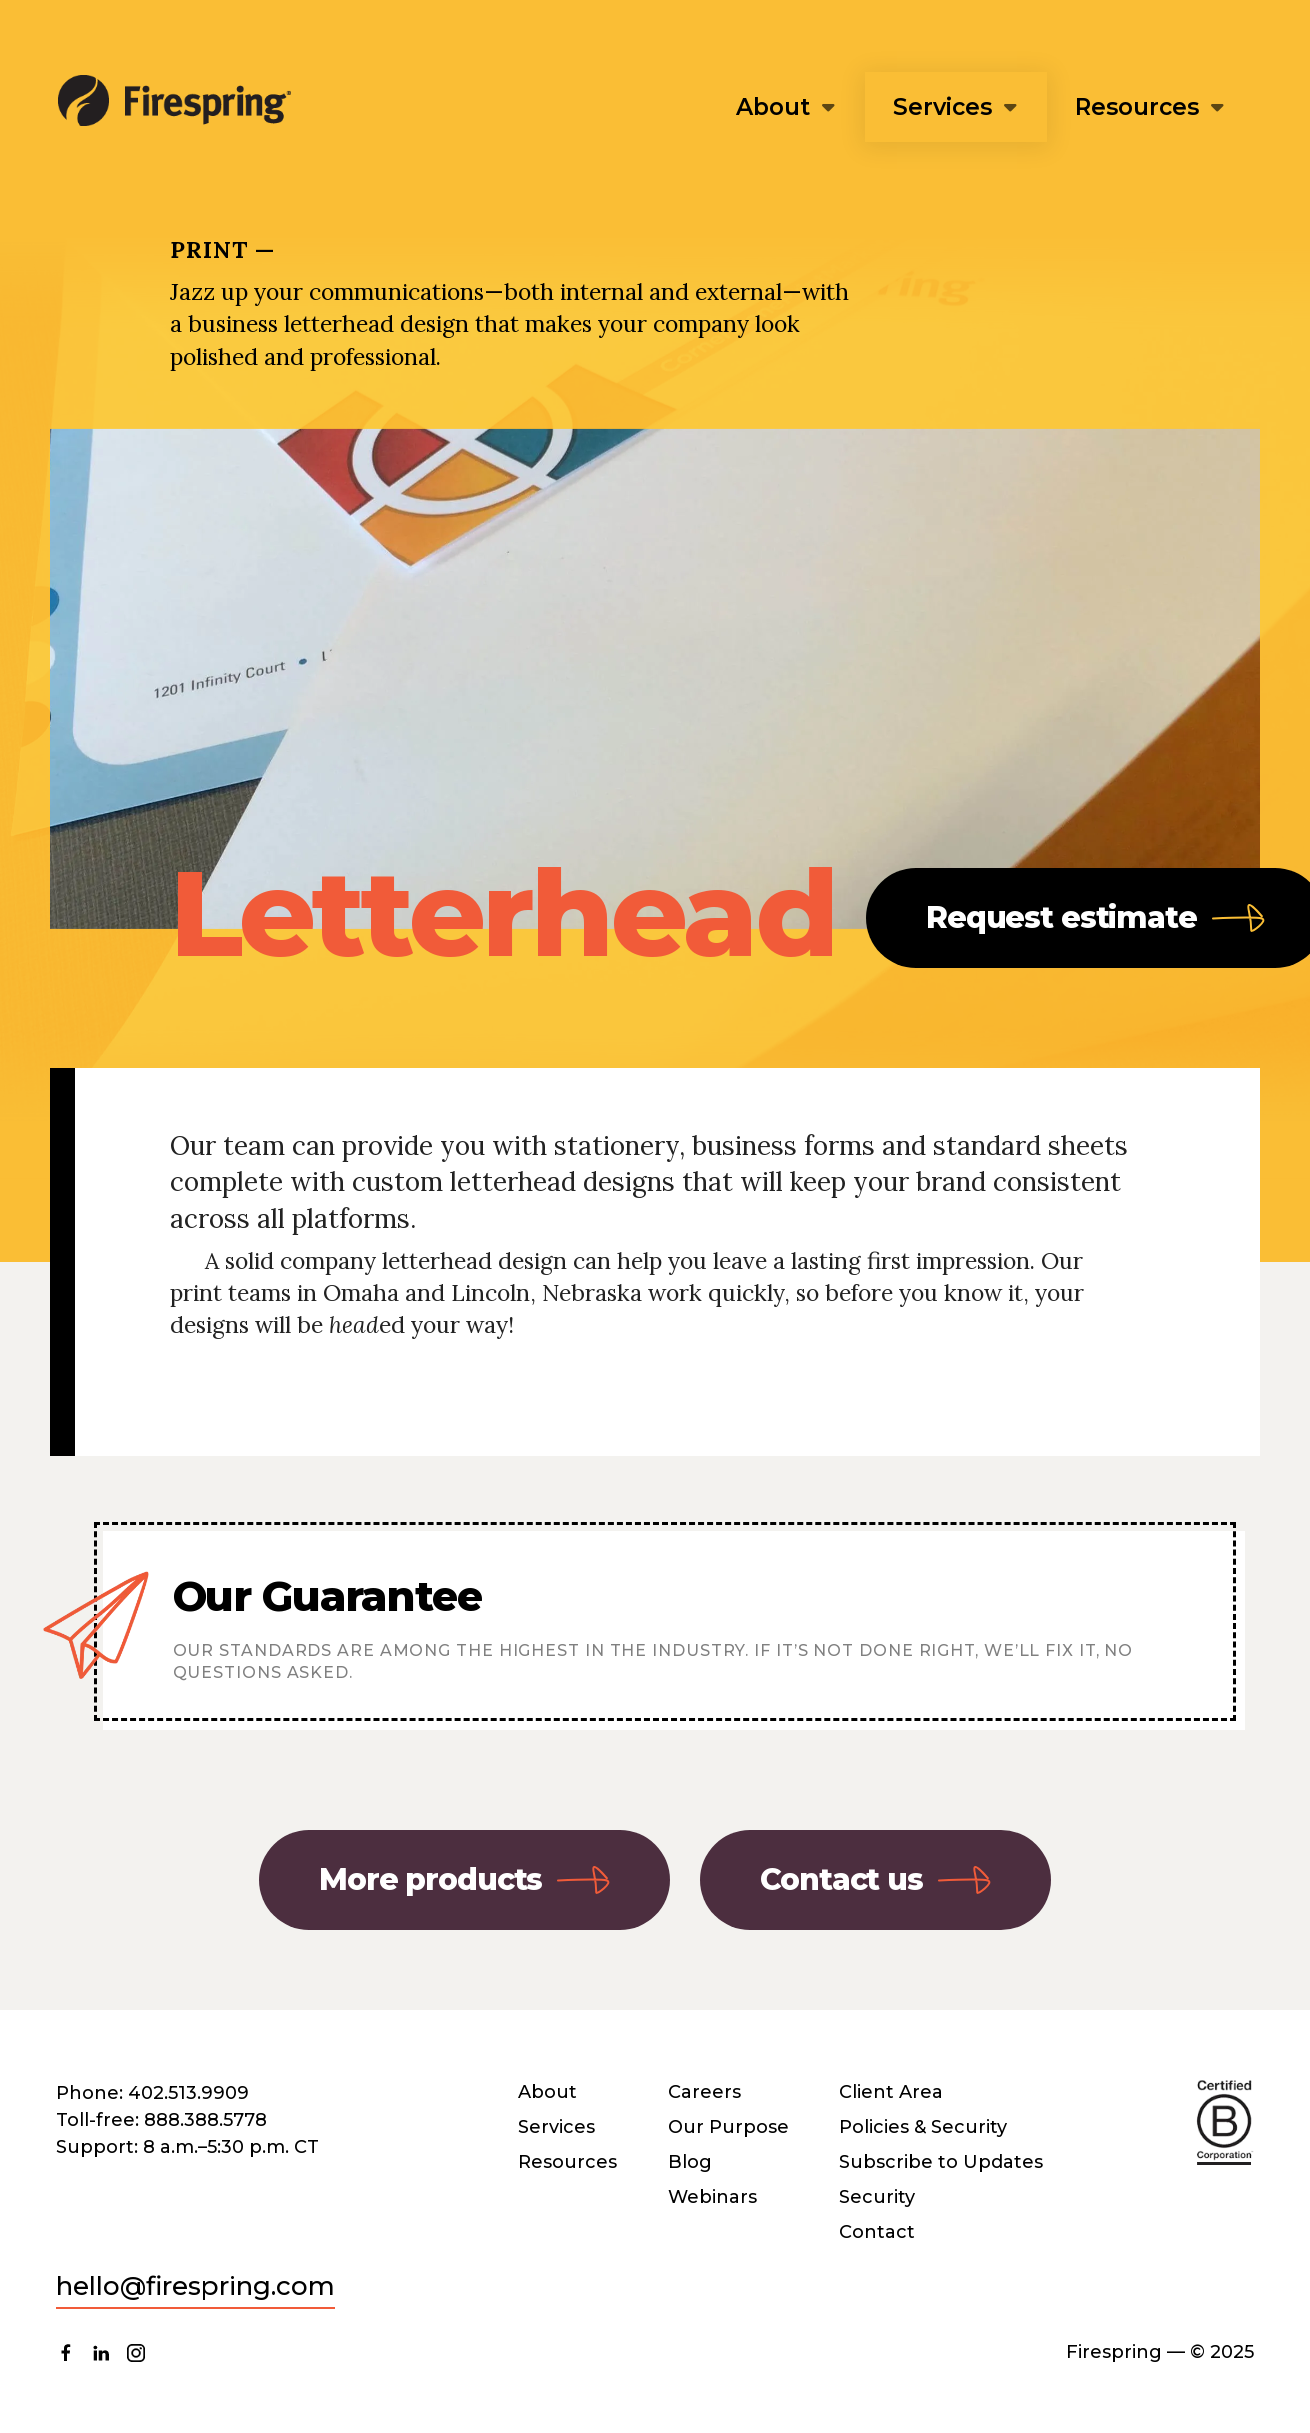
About (773, 107)
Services (942, 107)
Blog (690, 2162)
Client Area (891, 2092)
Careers (704, 2092)
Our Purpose (728, 2127)
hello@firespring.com (195, 2286)
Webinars (712, 2197)
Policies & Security (923, 2127)
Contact (877, 2232)
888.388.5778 (205, 2120)
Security (877, 2197)
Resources (1137, 107)
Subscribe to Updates (941, 2162)
